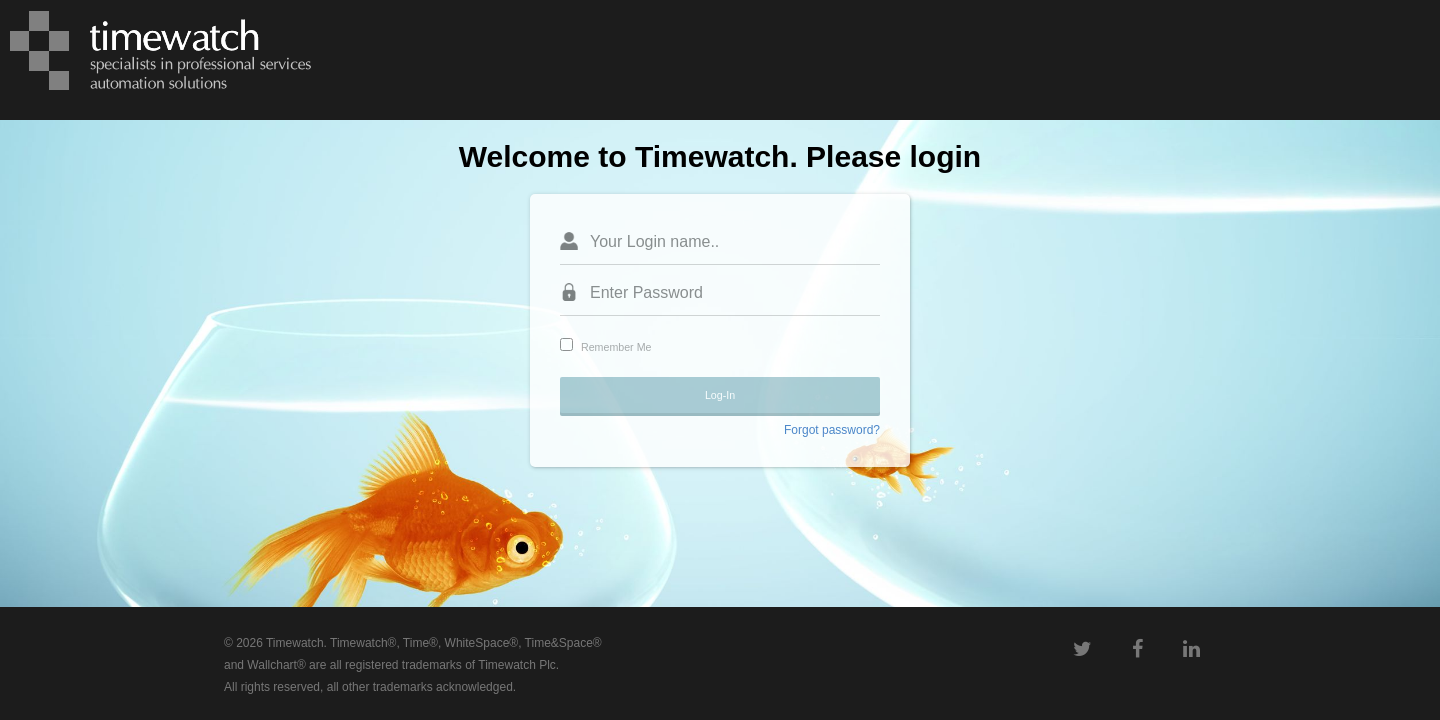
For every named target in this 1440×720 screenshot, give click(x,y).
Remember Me (616, 347)
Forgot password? (832, 430)
